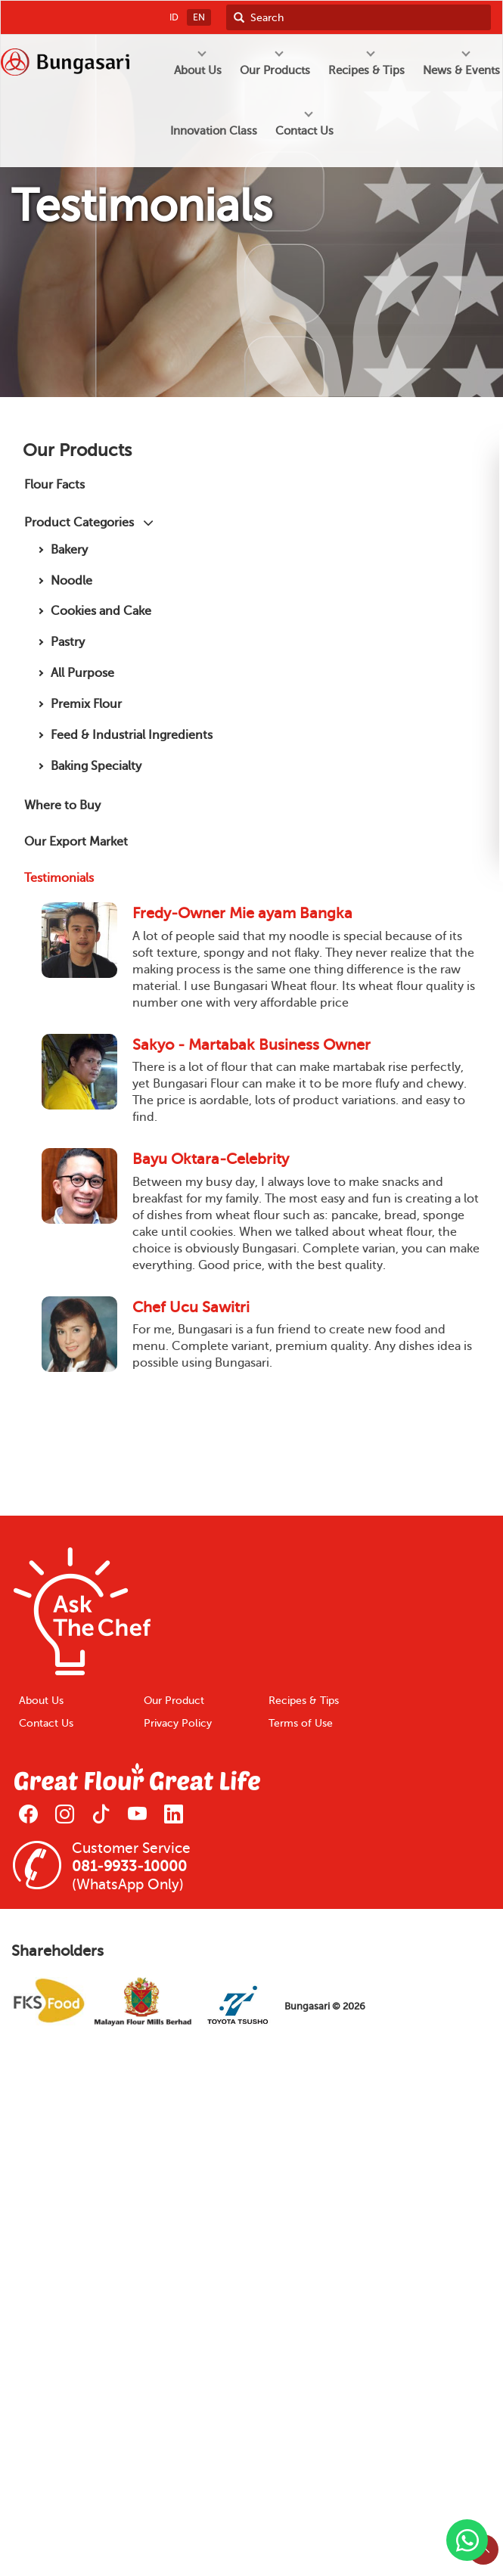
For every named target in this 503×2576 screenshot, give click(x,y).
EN (199, 17)
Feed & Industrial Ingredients (132, 735)
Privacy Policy (178, 1723)
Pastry (68, 642)
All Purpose (82, 673)
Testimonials (59, 878)
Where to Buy (62, 805)
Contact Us (46, 1723)
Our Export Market (76, 841)
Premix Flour (86, 704)
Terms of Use (301, 1723)
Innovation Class (213, 131)
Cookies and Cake (101, 611)
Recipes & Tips (304, 1700)
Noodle (71, 580)
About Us (41, 1700)
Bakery (69, 549)
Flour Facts (54, 484)
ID (174, 17)
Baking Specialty (96, 766)
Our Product (174, 1700)
